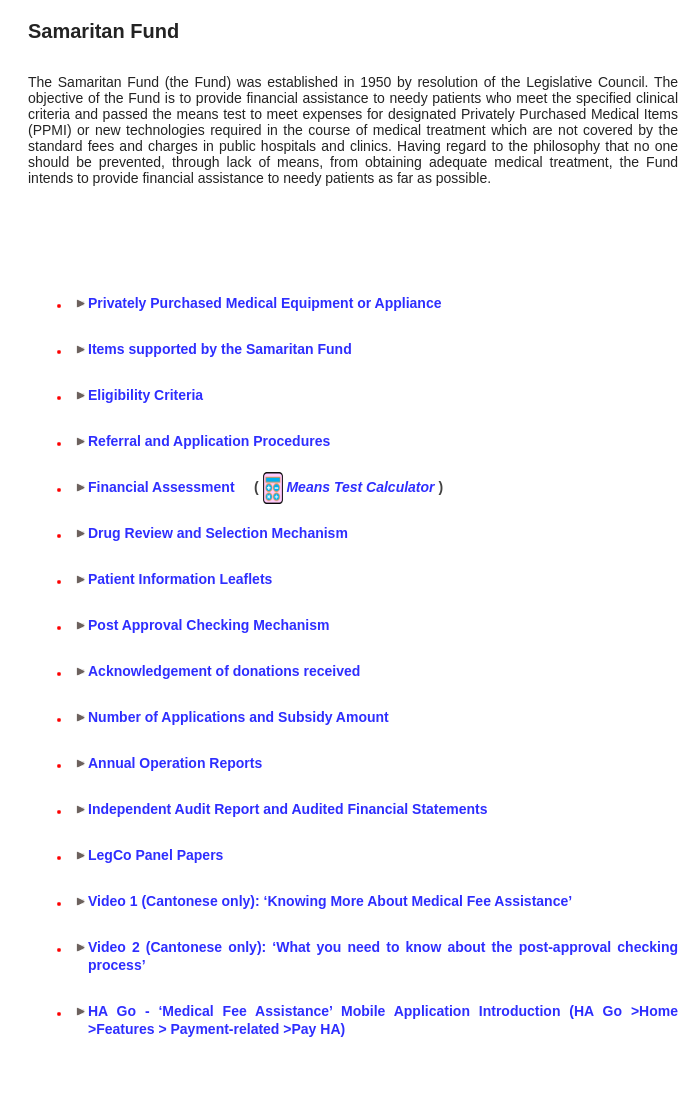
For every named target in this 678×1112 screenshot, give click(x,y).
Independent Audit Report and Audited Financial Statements (288, 809)
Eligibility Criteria (145, 395)
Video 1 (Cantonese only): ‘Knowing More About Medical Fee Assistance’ (330, 901)
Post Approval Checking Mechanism (208, 625)
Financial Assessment (161, 487)
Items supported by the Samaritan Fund (220, 349)
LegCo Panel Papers (155, 855)
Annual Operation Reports (175, 763)
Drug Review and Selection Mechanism (218, 533)
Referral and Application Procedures (209, 441)
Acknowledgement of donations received (224, 671)
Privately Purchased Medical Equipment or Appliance (264, 303)
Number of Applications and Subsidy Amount (238, 717)
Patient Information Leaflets (180, 579)
